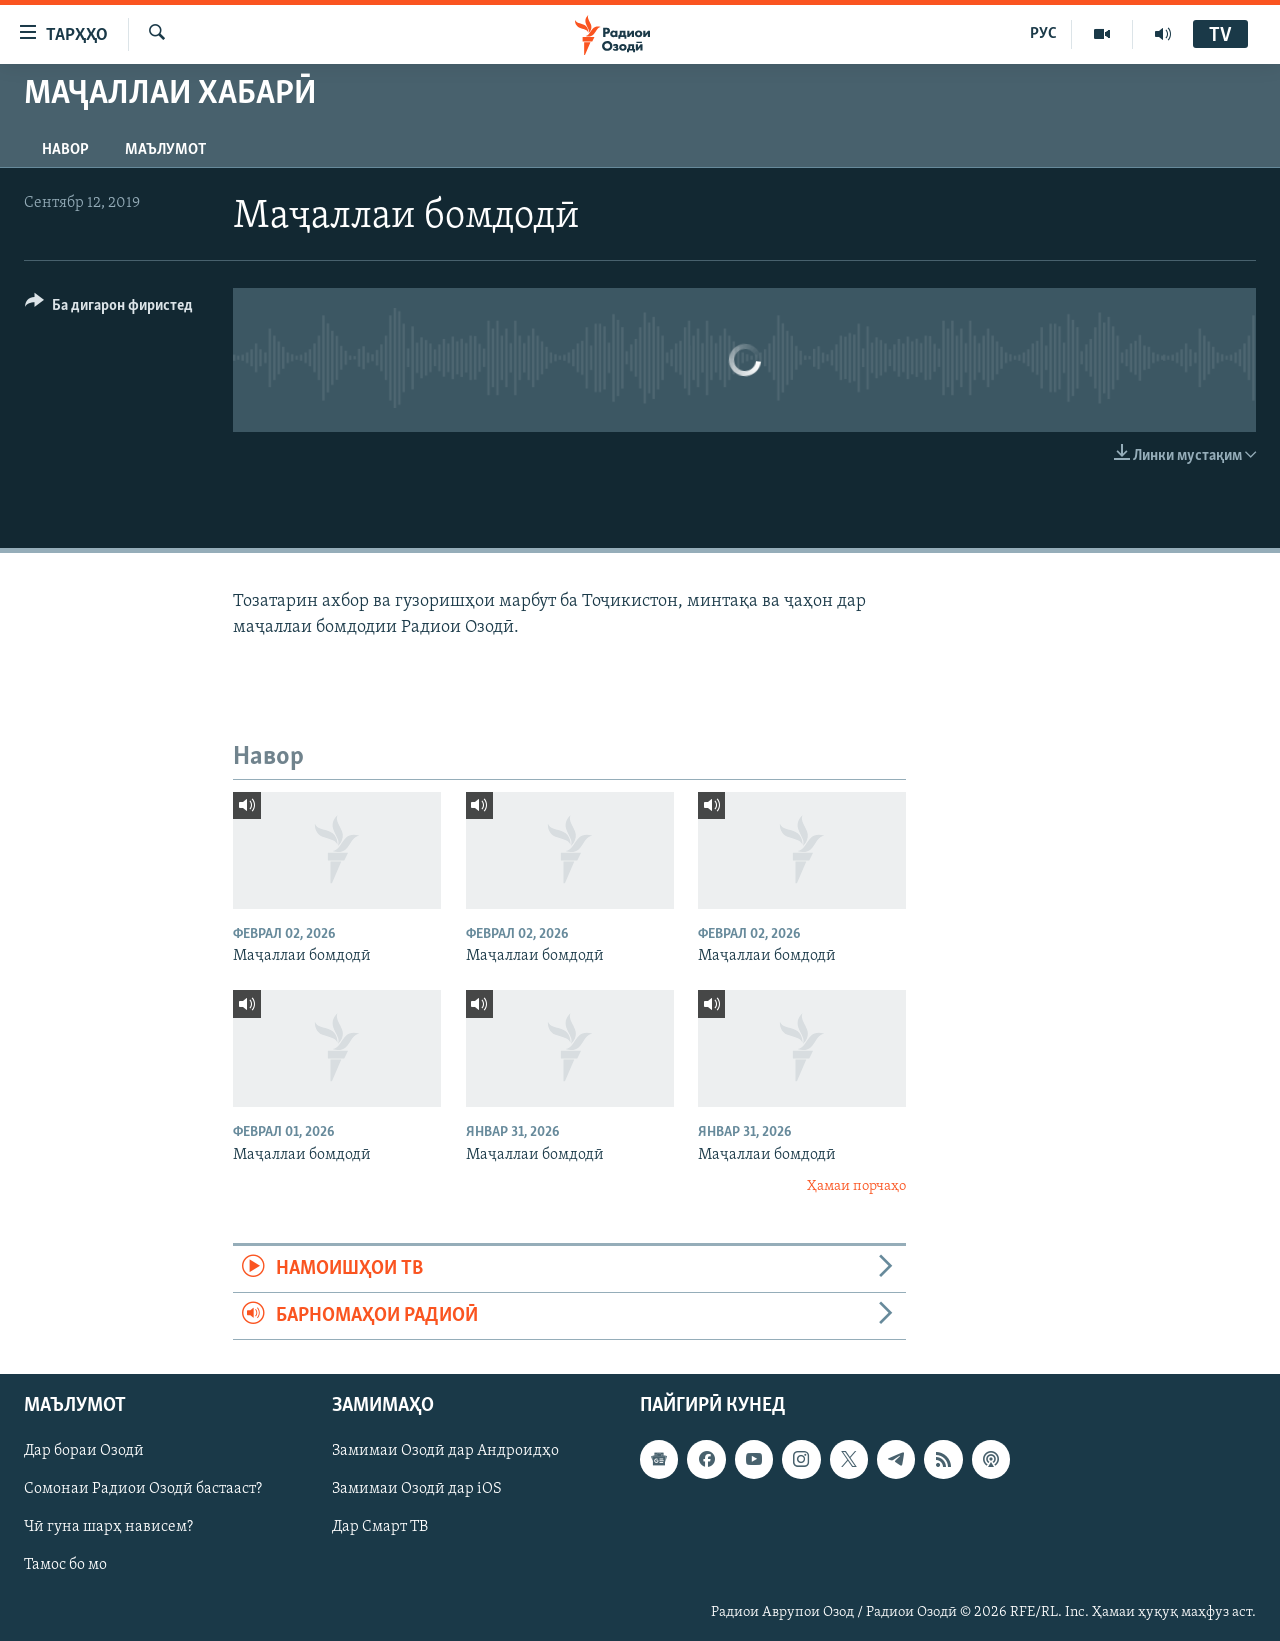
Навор (65, 150)
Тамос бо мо (65, 1566)
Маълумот (165, 150)
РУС (1043, 34)
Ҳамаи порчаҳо (856, 1186)
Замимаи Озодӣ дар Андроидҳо (445, 1452)
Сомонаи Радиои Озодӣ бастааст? (143, 1490)
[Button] (109, 308)
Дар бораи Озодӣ (84, 1452)
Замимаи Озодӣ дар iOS (417, 1490)
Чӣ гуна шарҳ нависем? (108, 1528)
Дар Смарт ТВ (380, 1528)
